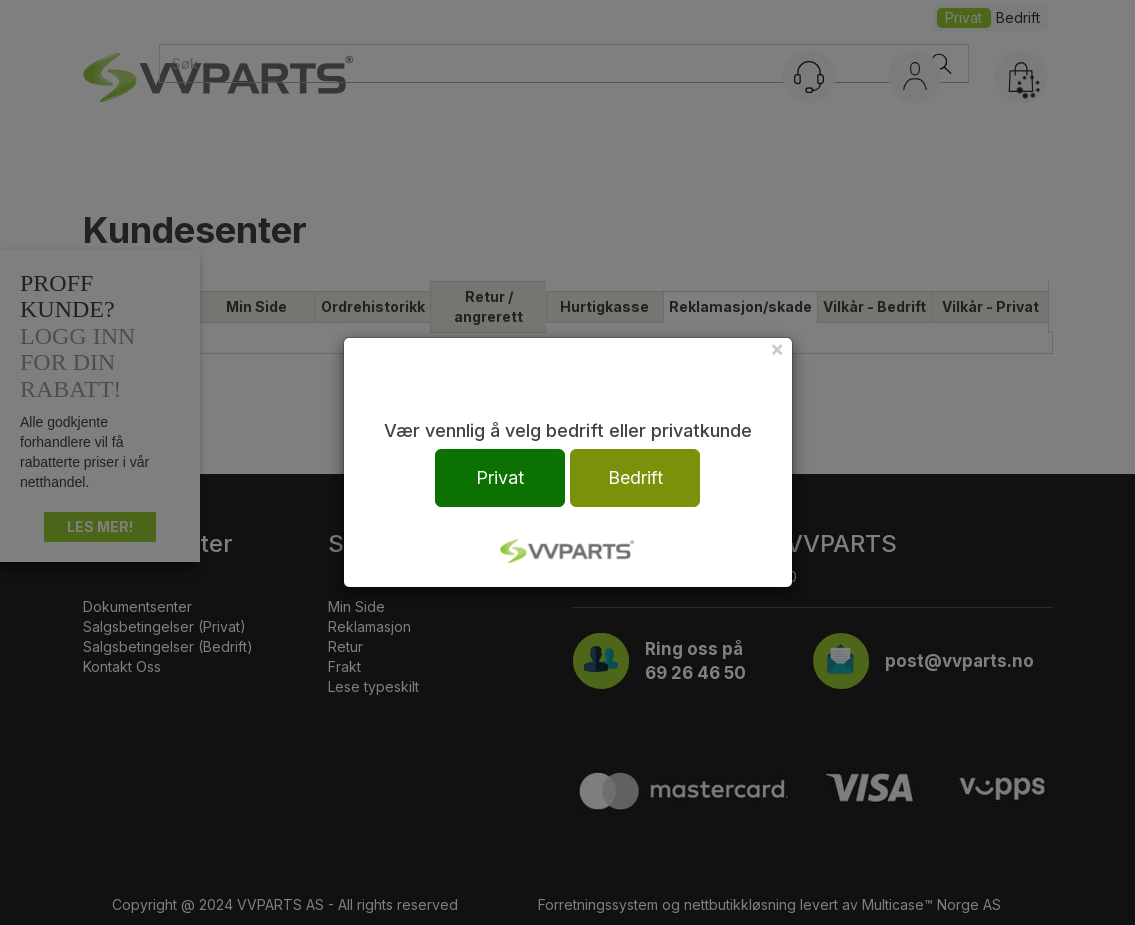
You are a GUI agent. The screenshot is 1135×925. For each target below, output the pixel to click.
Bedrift (635, 477)
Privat (500, 477)
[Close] (777, 348)
